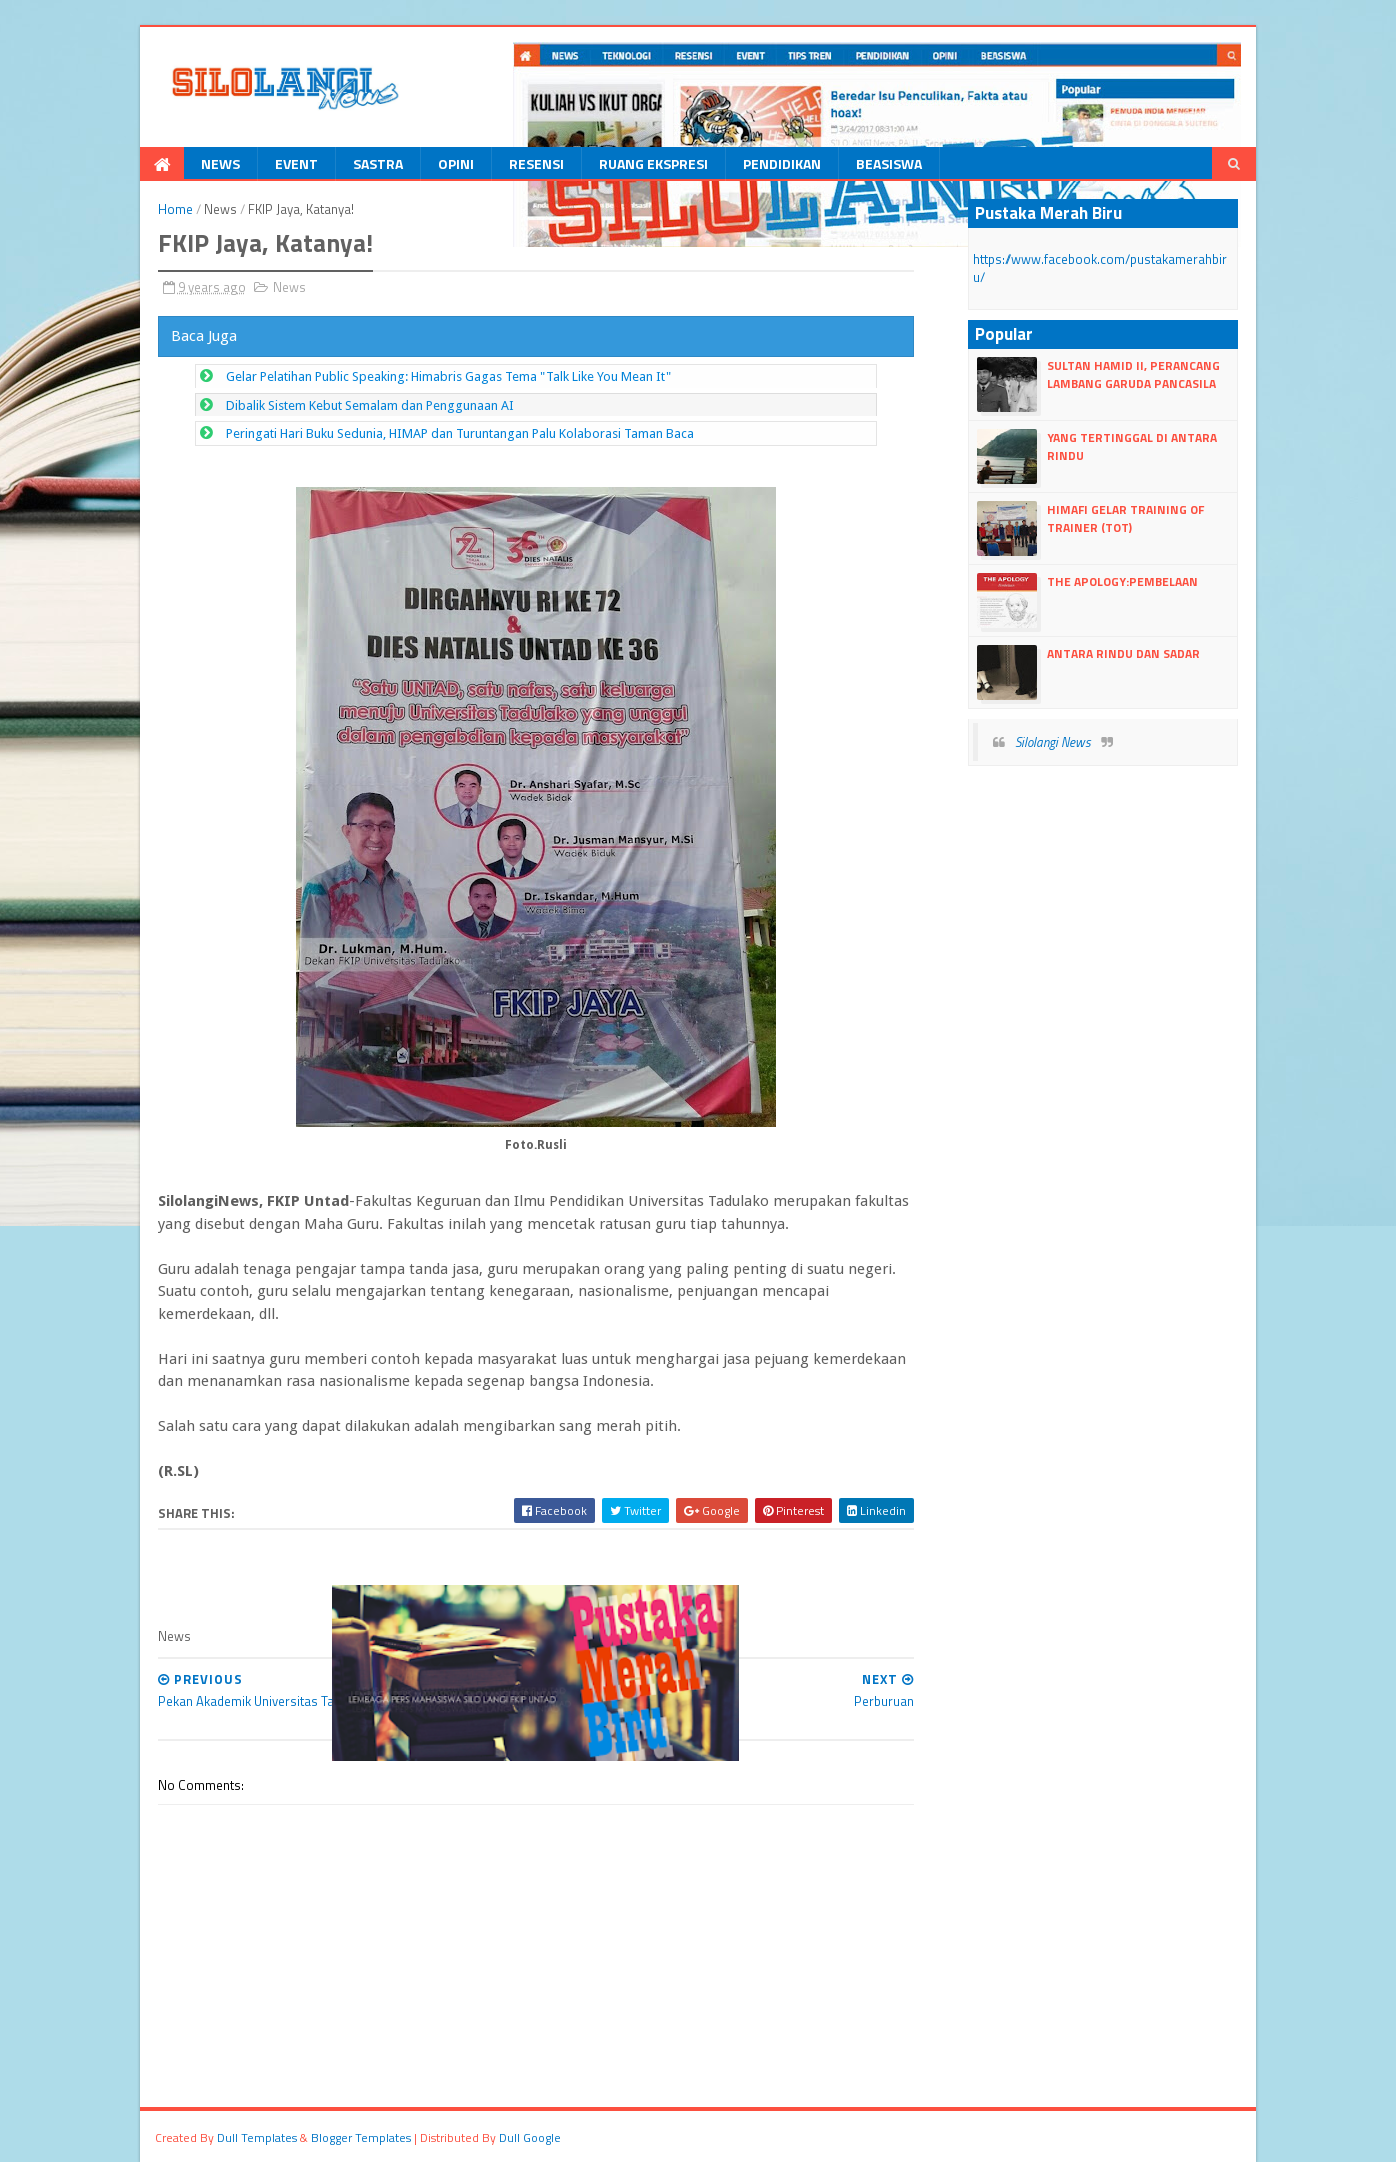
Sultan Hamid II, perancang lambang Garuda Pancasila (1133, 374)
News (220, 163)
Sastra (378, 163)
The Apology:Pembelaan (1122, 581)
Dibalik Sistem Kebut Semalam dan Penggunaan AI (370, 405)
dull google (530, 2137)
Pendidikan (782, 163)
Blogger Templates (361, 2137)
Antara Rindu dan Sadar (1123, 653)
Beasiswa (889, 163)
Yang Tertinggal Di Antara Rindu (1132, 446)
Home (175, 209)
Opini (456, 163)
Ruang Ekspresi (653, 163)
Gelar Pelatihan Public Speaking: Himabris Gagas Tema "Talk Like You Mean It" (448, 376)
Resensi (536, 163)
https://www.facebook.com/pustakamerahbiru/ (1100, 268)
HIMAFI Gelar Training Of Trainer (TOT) (1125, 518)
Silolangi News (1053, 742)
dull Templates (257, 2137)
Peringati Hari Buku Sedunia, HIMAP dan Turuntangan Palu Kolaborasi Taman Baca (460, 433)
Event (296, 163)
